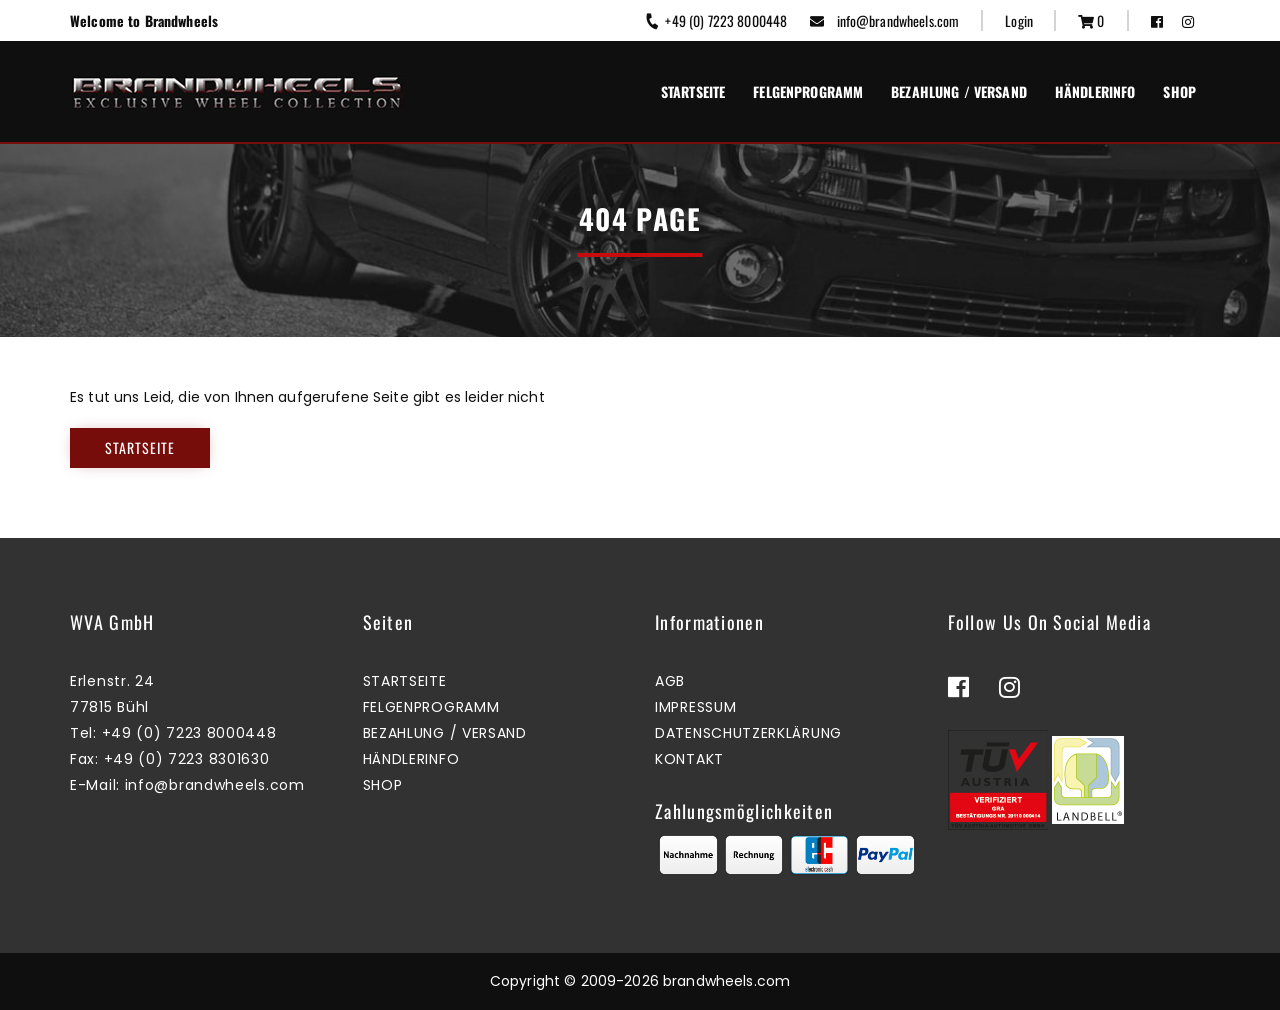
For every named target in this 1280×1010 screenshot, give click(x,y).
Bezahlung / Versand (959, 91)
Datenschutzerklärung (748, 733)
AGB (670, 681)
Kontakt (689, 759)
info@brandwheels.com (884, 20)
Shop (1179, 91)
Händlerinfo (1095, 91)
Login (1019, 20)
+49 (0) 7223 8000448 (715, 20)
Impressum (695, 707)
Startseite (693, 91)
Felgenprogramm (808, 91)
